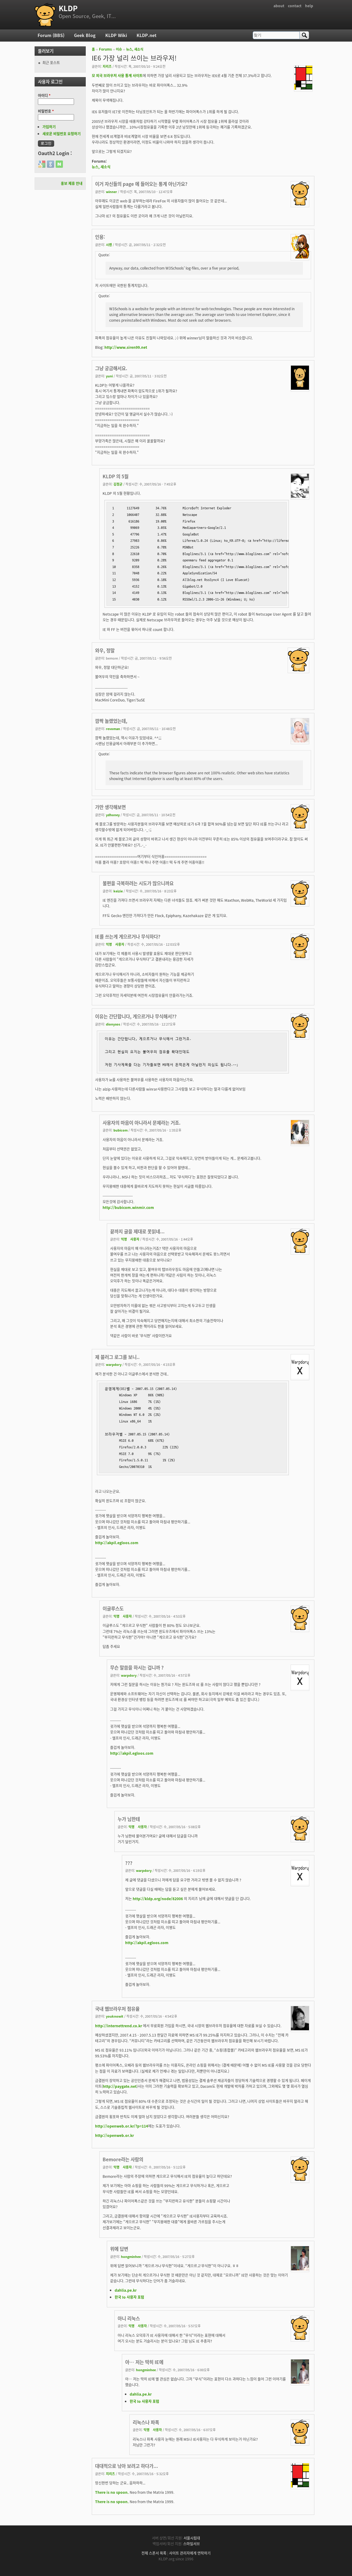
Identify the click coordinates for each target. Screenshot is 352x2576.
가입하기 (49, 127)
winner (111, 191)
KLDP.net (146, 35)
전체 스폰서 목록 (153, 2553)
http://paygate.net (120, 2086)
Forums (105, 49)
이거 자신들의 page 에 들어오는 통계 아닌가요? (141, 183)
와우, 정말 (105, 650)
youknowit (114, 2016)
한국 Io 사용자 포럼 (129, 2297)
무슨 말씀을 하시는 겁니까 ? (137, 1667)
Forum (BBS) (51, 35)
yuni (109, 375)
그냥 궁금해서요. (111, 368)
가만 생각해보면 (110, 807)
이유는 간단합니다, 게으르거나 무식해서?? (136, 1016)
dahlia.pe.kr (126, 2290)
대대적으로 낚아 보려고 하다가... (126, 2465)
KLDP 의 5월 (115, 476)
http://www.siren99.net (125, 347)
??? (128, 1862)
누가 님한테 (129, 1819)
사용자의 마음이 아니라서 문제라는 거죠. (142, 1122)
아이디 (44, 95)
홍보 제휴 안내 (71, 183)
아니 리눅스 (129, 2318)
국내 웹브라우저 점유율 (117, 2008)
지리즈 (107, 66)
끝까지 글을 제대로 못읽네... (137, 1231)
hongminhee (131, 2256)
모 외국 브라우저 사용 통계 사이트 (117, 75)
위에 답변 (119, 2248)
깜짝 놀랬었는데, (111, 720)
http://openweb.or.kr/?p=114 (121, 2126)
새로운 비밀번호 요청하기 (61, 133)
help (309, 5)
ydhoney (113, 814)
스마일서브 (191, 2543)
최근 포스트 (51, 62)
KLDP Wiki (116, 35)
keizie (118, 890)
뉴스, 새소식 (134, 49)
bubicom (120, 1130)
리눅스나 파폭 (146, 2422)
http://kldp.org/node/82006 (158, 1898)
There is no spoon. (112, 2492)
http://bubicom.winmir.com (128, 1207)
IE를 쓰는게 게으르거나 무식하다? (127, 936)
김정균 (117, 484)
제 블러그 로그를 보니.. (117, 1357)
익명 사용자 (115, 944)
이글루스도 (113, 1608)
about (278, 5)
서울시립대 (192, 2538)
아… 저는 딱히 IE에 (144, 2362)
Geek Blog (85, 35)
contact (294, 5)
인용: (100, 236)
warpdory (114, 1364)
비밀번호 (46, 111)
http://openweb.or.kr (114, 2135)
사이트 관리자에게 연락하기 (190, 2553)
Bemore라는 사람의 (123, 2159)
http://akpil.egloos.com (116, 1542)
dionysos (113, 1024)
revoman (113, 728)
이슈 (119, 49)
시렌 (109, 244)
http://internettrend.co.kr (118, 2025)
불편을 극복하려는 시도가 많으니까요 (138, 883)
